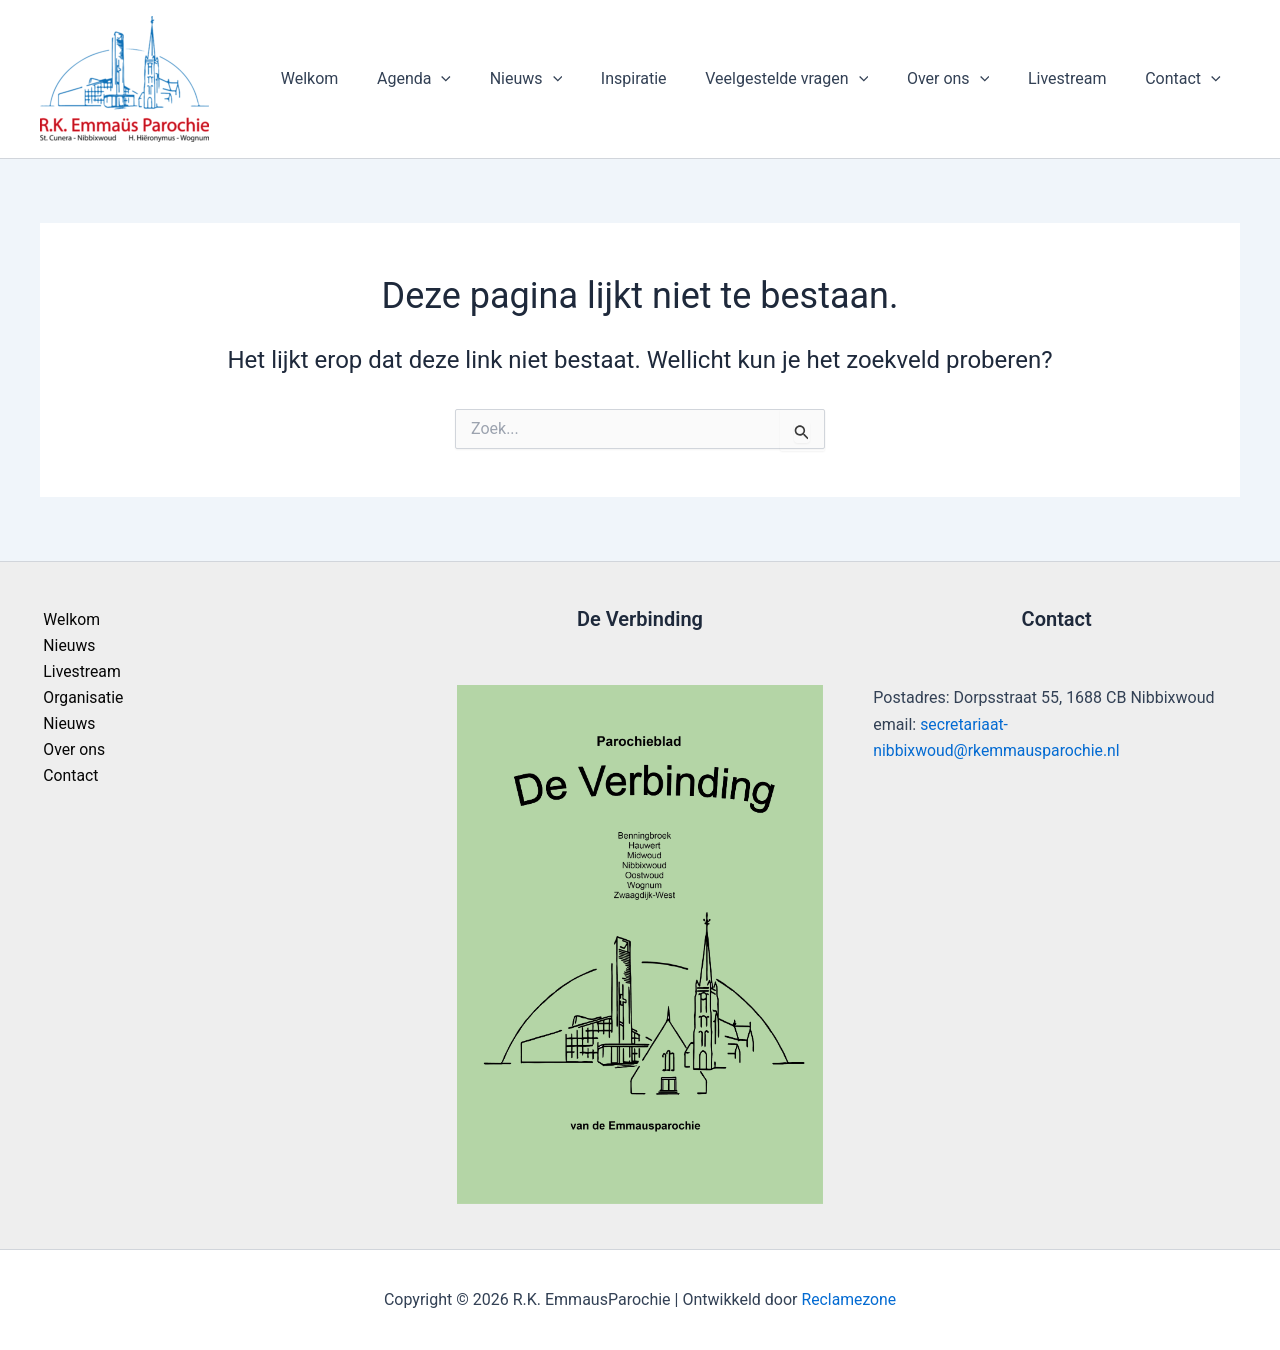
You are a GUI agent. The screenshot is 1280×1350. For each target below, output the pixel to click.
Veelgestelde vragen (810, 79)
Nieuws (562, 79)
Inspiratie (664, 78)
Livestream (1077, 78)
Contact (1186, 79)
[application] (485, 79)
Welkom (360, 78)
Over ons (965, 79)
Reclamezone (849, 1299)
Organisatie (80, 698)
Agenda (457, 79)
